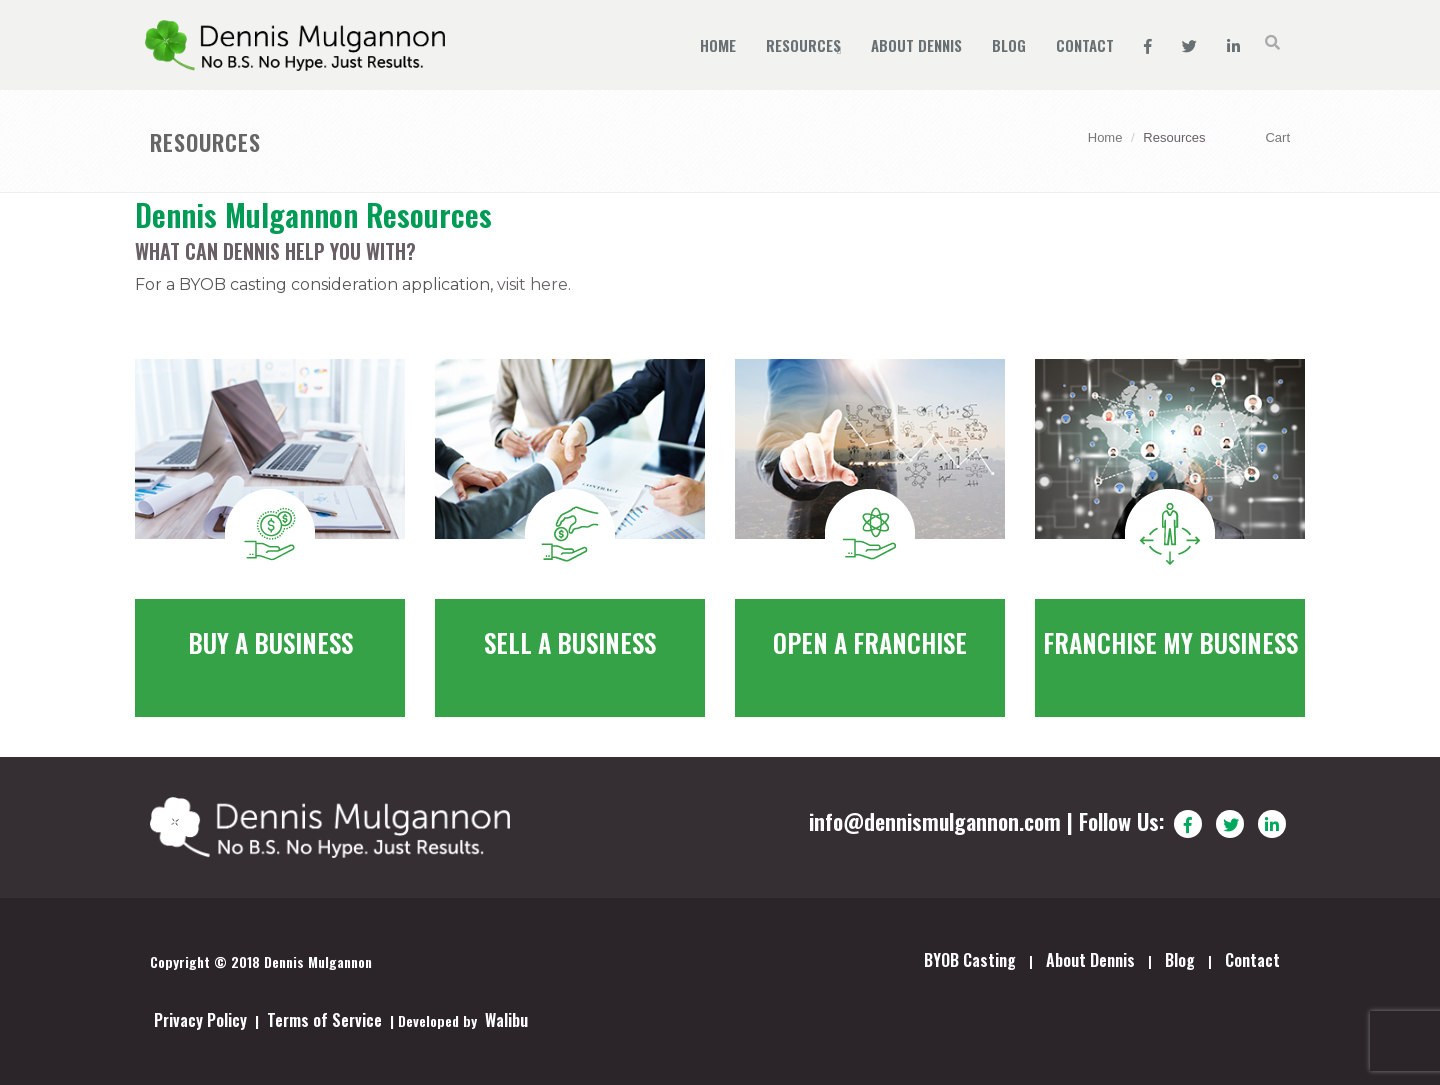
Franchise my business (1170, 642)
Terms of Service (324, 1020)
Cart (1277, 137)
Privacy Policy (200, 1020)
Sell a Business (570, 642)
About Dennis (916, 45)
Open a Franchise (870, 642)
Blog (1009, 45)
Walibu (506, 1020)
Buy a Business (270, 642)
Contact (1085, 45)
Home (718, 45)
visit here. (534, 284)
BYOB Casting (970, 960)
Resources (803, 45)
